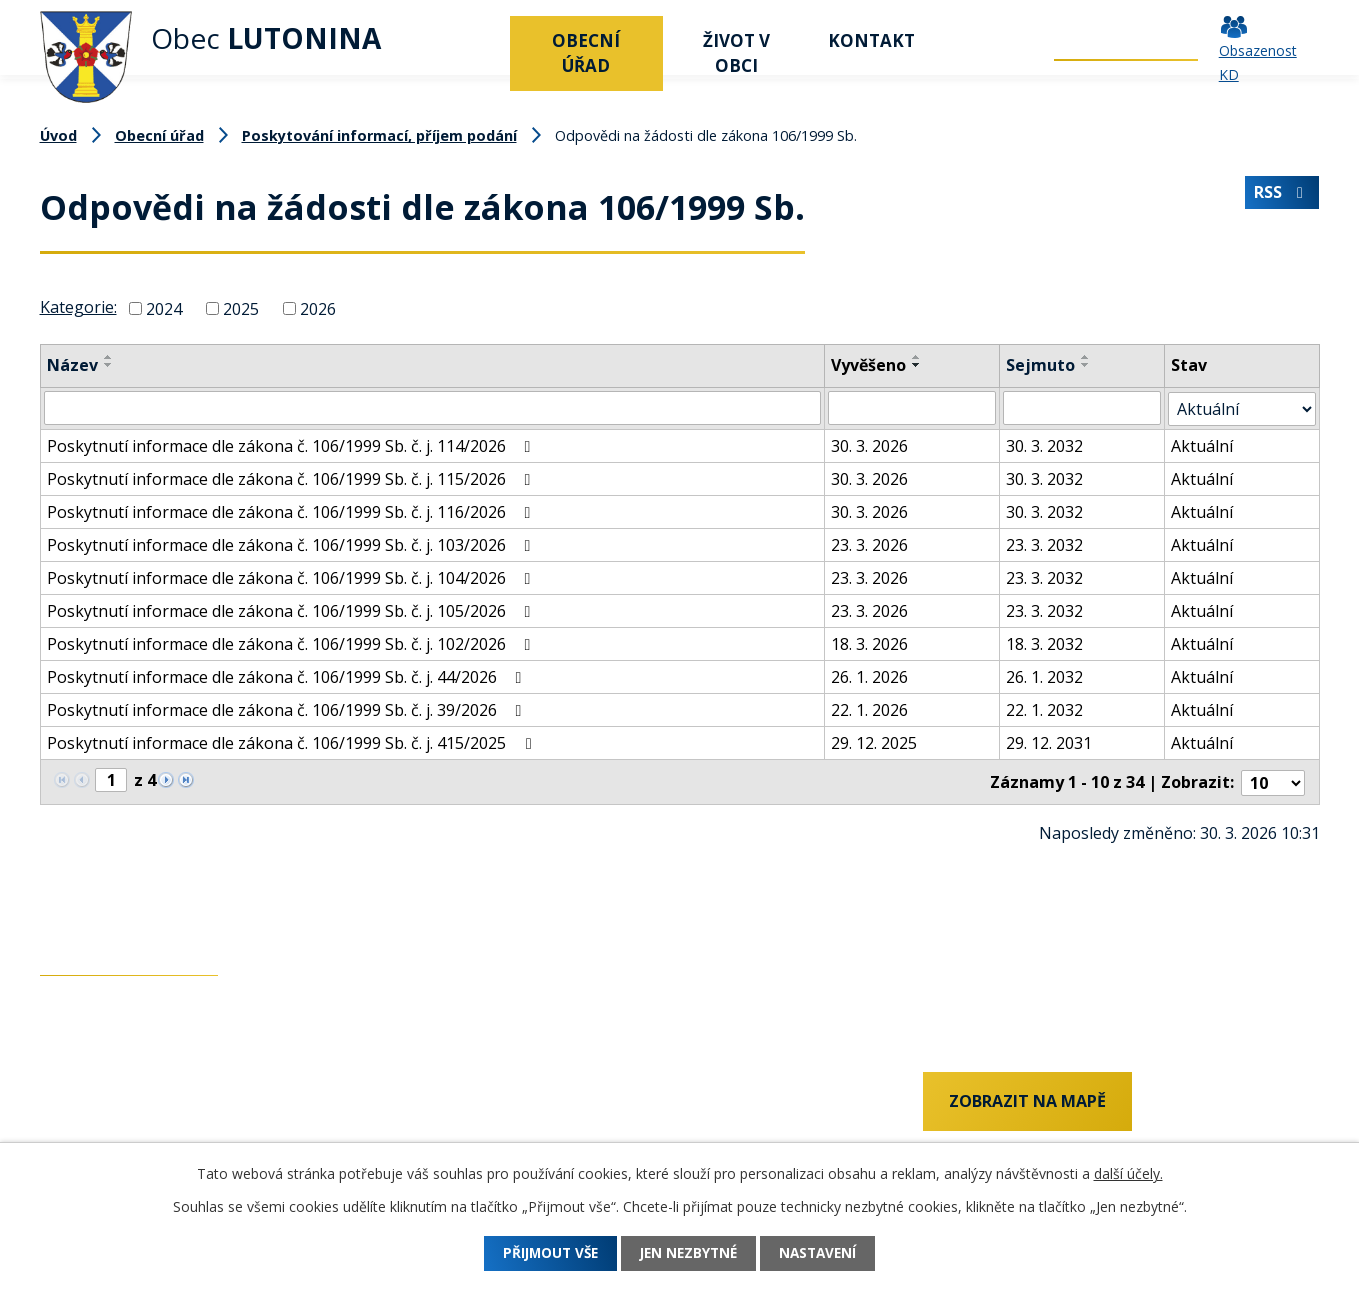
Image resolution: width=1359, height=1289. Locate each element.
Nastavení (826, 1253)
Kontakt (871, 40)
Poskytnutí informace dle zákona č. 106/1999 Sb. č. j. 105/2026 (292, 610)
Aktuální (1202, 445)
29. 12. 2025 (875, 742)
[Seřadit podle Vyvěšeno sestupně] (918, 365)
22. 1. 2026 (870, 709)
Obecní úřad (586, 53)
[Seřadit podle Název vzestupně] (109, 357)
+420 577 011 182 (105, 1136)
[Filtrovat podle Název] (433, 408)
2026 (318, 308)
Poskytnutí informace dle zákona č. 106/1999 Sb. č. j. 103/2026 (292, 544)
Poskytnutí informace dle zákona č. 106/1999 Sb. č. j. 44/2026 (288, 676)
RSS (1282, 195)
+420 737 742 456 (105, 1102)
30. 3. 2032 (1044, 445)
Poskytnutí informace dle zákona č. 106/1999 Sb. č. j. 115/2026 (292, 478)
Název (72, 365)
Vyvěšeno (869, 365)
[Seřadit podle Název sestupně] (109, 365)
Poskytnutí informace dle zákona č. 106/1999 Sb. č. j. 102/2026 (292, 643)
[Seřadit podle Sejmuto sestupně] (1086, 365)
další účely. (1128, 1173)
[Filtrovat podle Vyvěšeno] (912, 408)
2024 (164, 308)
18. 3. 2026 (870, 643)
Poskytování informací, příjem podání (379, 135)
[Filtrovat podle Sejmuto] (1082, 408)
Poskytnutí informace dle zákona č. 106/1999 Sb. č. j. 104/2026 (292, 577)
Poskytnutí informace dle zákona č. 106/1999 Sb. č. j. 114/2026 (292, 445)
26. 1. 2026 (870, 676)
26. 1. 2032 (1044, 676)
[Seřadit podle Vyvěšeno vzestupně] (918, 357)
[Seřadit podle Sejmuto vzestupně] (1086, 357)
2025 (241, 308)
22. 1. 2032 (1044, 709)
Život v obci (736, 53)
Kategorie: (78, 307)
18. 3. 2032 (1044, 643)
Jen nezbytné (689, 1253)
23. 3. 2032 (1044, 544)
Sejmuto (1040, 365)
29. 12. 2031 (1049, 742)
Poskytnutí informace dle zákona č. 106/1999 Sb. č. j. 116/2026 (292, 511)
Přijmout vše (542, 1253)
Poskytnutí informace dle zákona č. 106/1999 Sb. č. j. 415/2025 (292, 742)
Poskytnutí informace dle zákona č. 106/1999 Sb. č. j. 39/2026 (288, 709)
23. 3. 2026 (870, 544)
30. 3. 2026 (870, 445)
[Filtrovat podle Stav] (1241, 408)
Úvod (485, 40)
